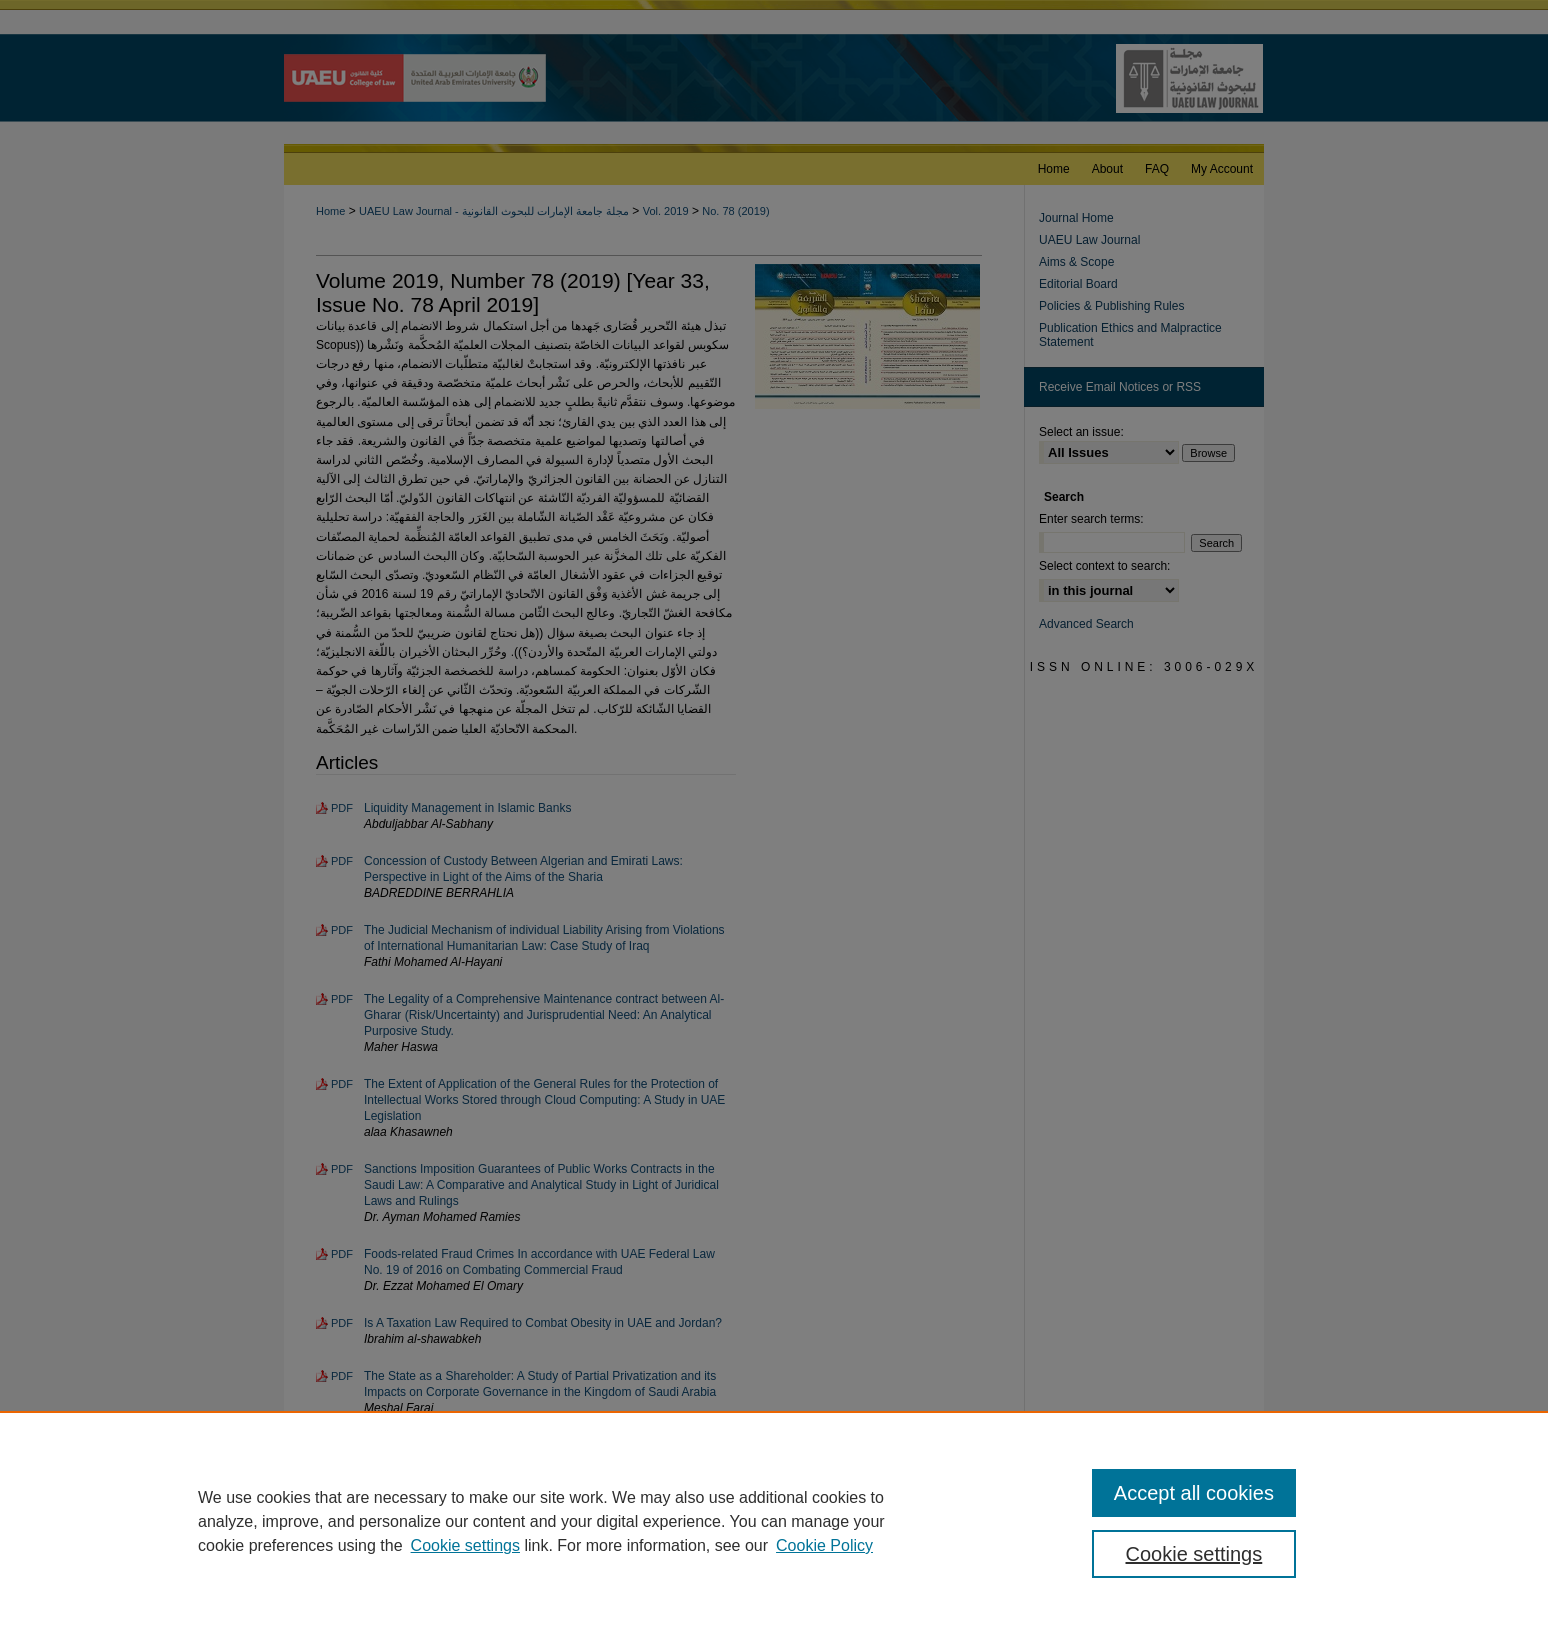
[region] (774, 1521)
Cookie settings (465, 1545)
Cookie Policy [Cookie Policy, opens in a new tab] (824, 1545)
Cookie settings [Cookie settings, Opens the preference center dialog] (1194, 1554)
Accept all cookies (1194, 1493)
